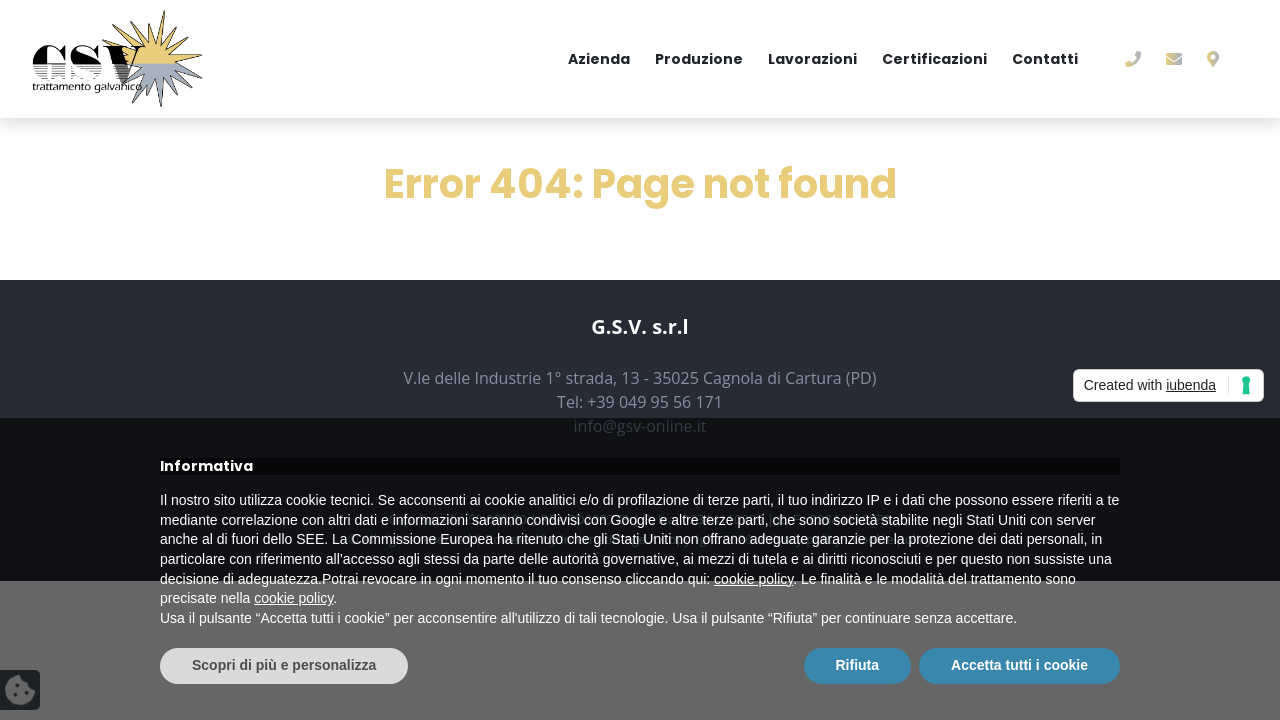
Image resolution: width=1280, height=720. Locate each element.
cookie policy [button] (753, 579)
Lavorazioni (812, 59)
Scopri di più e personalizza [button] (284, 665)
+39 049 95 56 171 (655, 402)
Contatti (1045, 59)
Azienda (599, 59)
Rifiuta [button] (858, 665)
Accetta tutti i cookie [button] (1019, 665)
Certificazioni (934, 59)
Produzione (699, 59)
